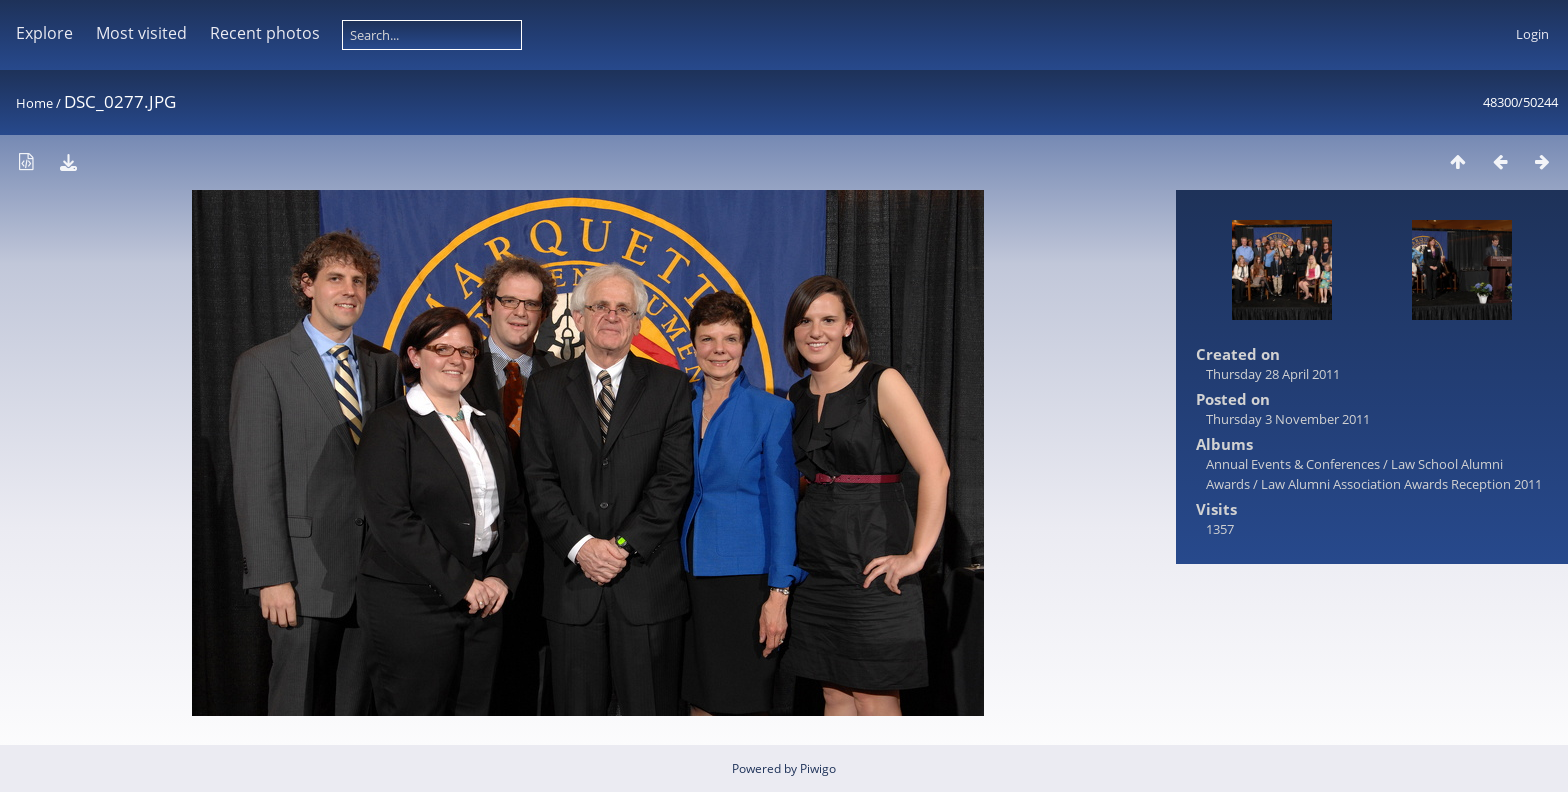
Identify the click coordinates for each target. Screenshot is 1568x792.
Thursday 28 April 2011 (1273, 374)
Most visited (141, 33)
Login (1532, 34)
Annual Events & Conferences (1293, 464)
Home (34, 103)
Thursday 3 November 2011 (1288, 419)
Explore (44, 33)
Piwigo (818, 768)
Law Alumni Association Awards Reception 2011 (1401, 484)
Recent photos (265, 33)
